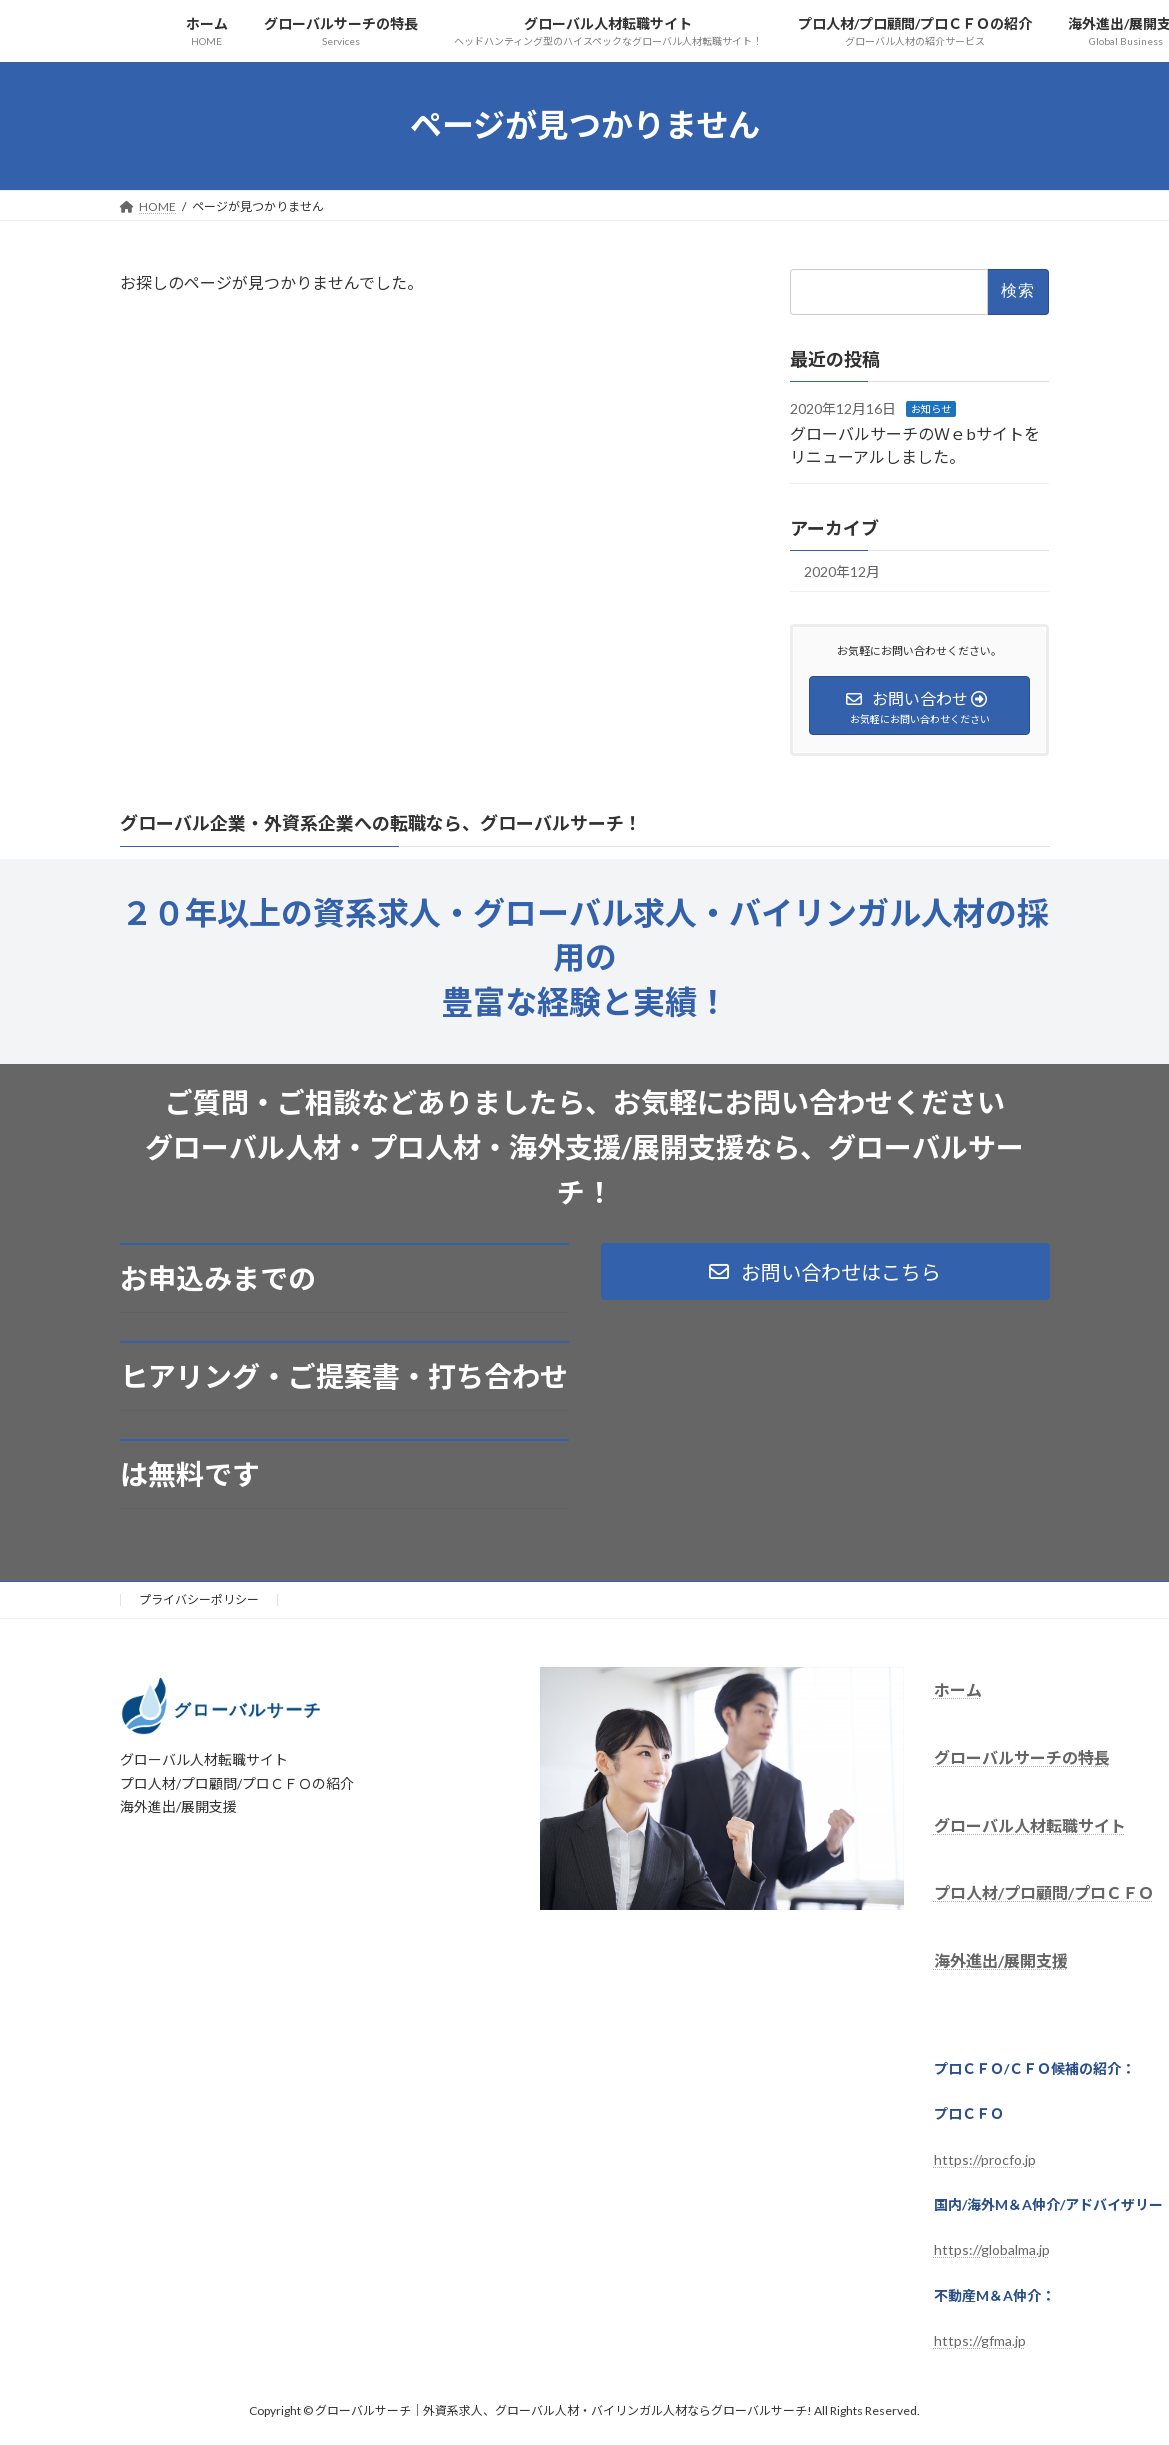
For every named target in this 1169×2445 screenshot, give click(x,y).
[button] (825, 1271)
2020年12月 (842, 571)
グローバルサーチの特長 (1022, 1757)
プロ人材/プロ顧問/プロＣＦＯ (1044, 1893)
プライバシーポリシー (199, 1599)
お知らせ (931, 408)
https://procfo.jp (985, 2159)
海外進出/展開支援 (1001, 1961)
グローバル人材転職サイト (1030, 1825)
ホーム (958, 1689)
